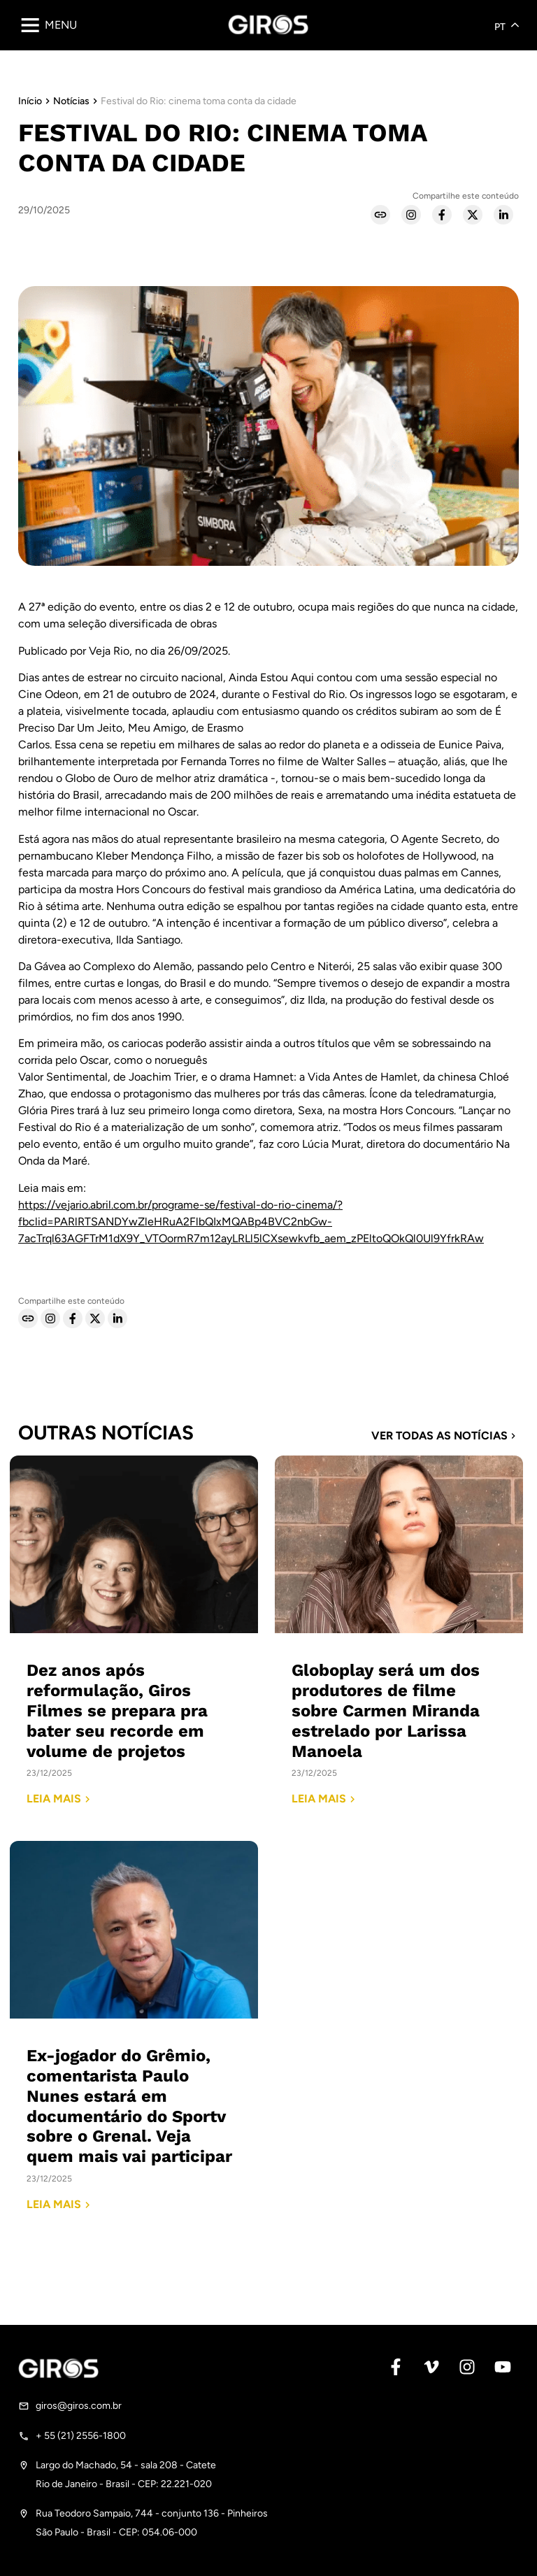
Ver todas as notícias (445, 1435)
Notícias (71, 101)
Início (30, 101)
